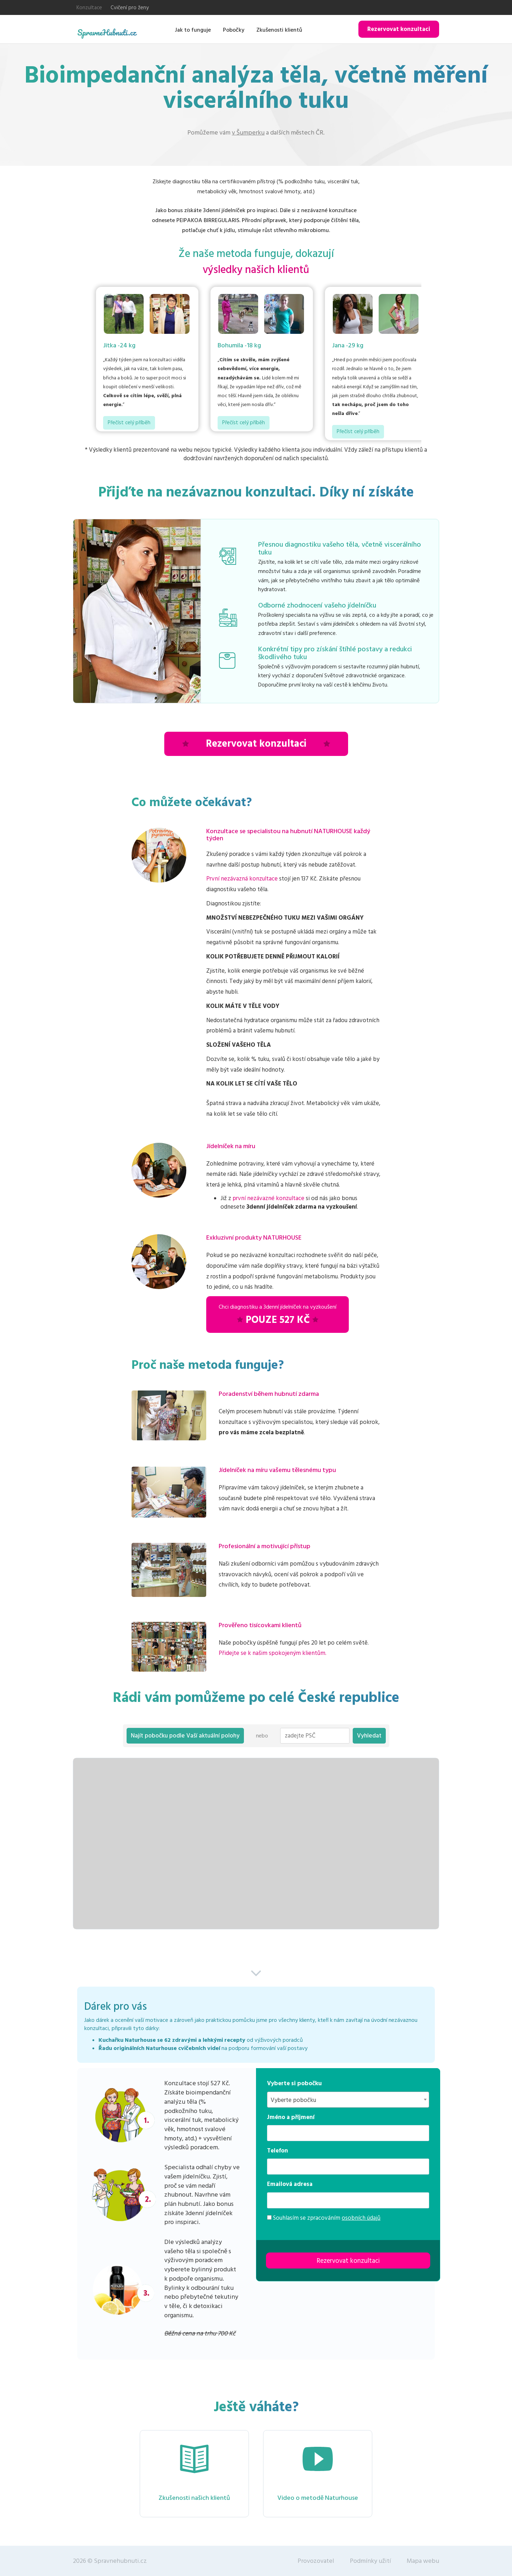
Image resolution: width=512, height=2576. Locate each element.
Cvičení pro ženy (130, 7)
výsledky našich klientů (256, 270)
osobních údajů (361, 2218)
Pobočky (233, 30)
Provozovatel (316, 2560)
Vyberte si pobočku (294, 2083)
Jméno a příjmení (291, 2117)
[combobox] (348, 2100)
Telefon (277, 2150)
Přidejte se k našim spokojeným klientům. (272, 1653)
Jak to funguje (193, 30)
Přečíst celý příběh (129, 422)
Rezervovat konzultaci (398, 29)
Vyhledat (369, 1735)
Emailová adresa (290, 2184)
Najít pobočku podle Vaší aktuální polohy (185, 1735)
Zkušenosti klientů (279, 30)
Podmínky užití (370, 2560)
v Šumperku (248, 132)
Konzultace (89, 7)
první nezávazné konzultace (268, 1198)
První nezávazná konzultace (242, 878)
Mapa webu (423, 2560)
